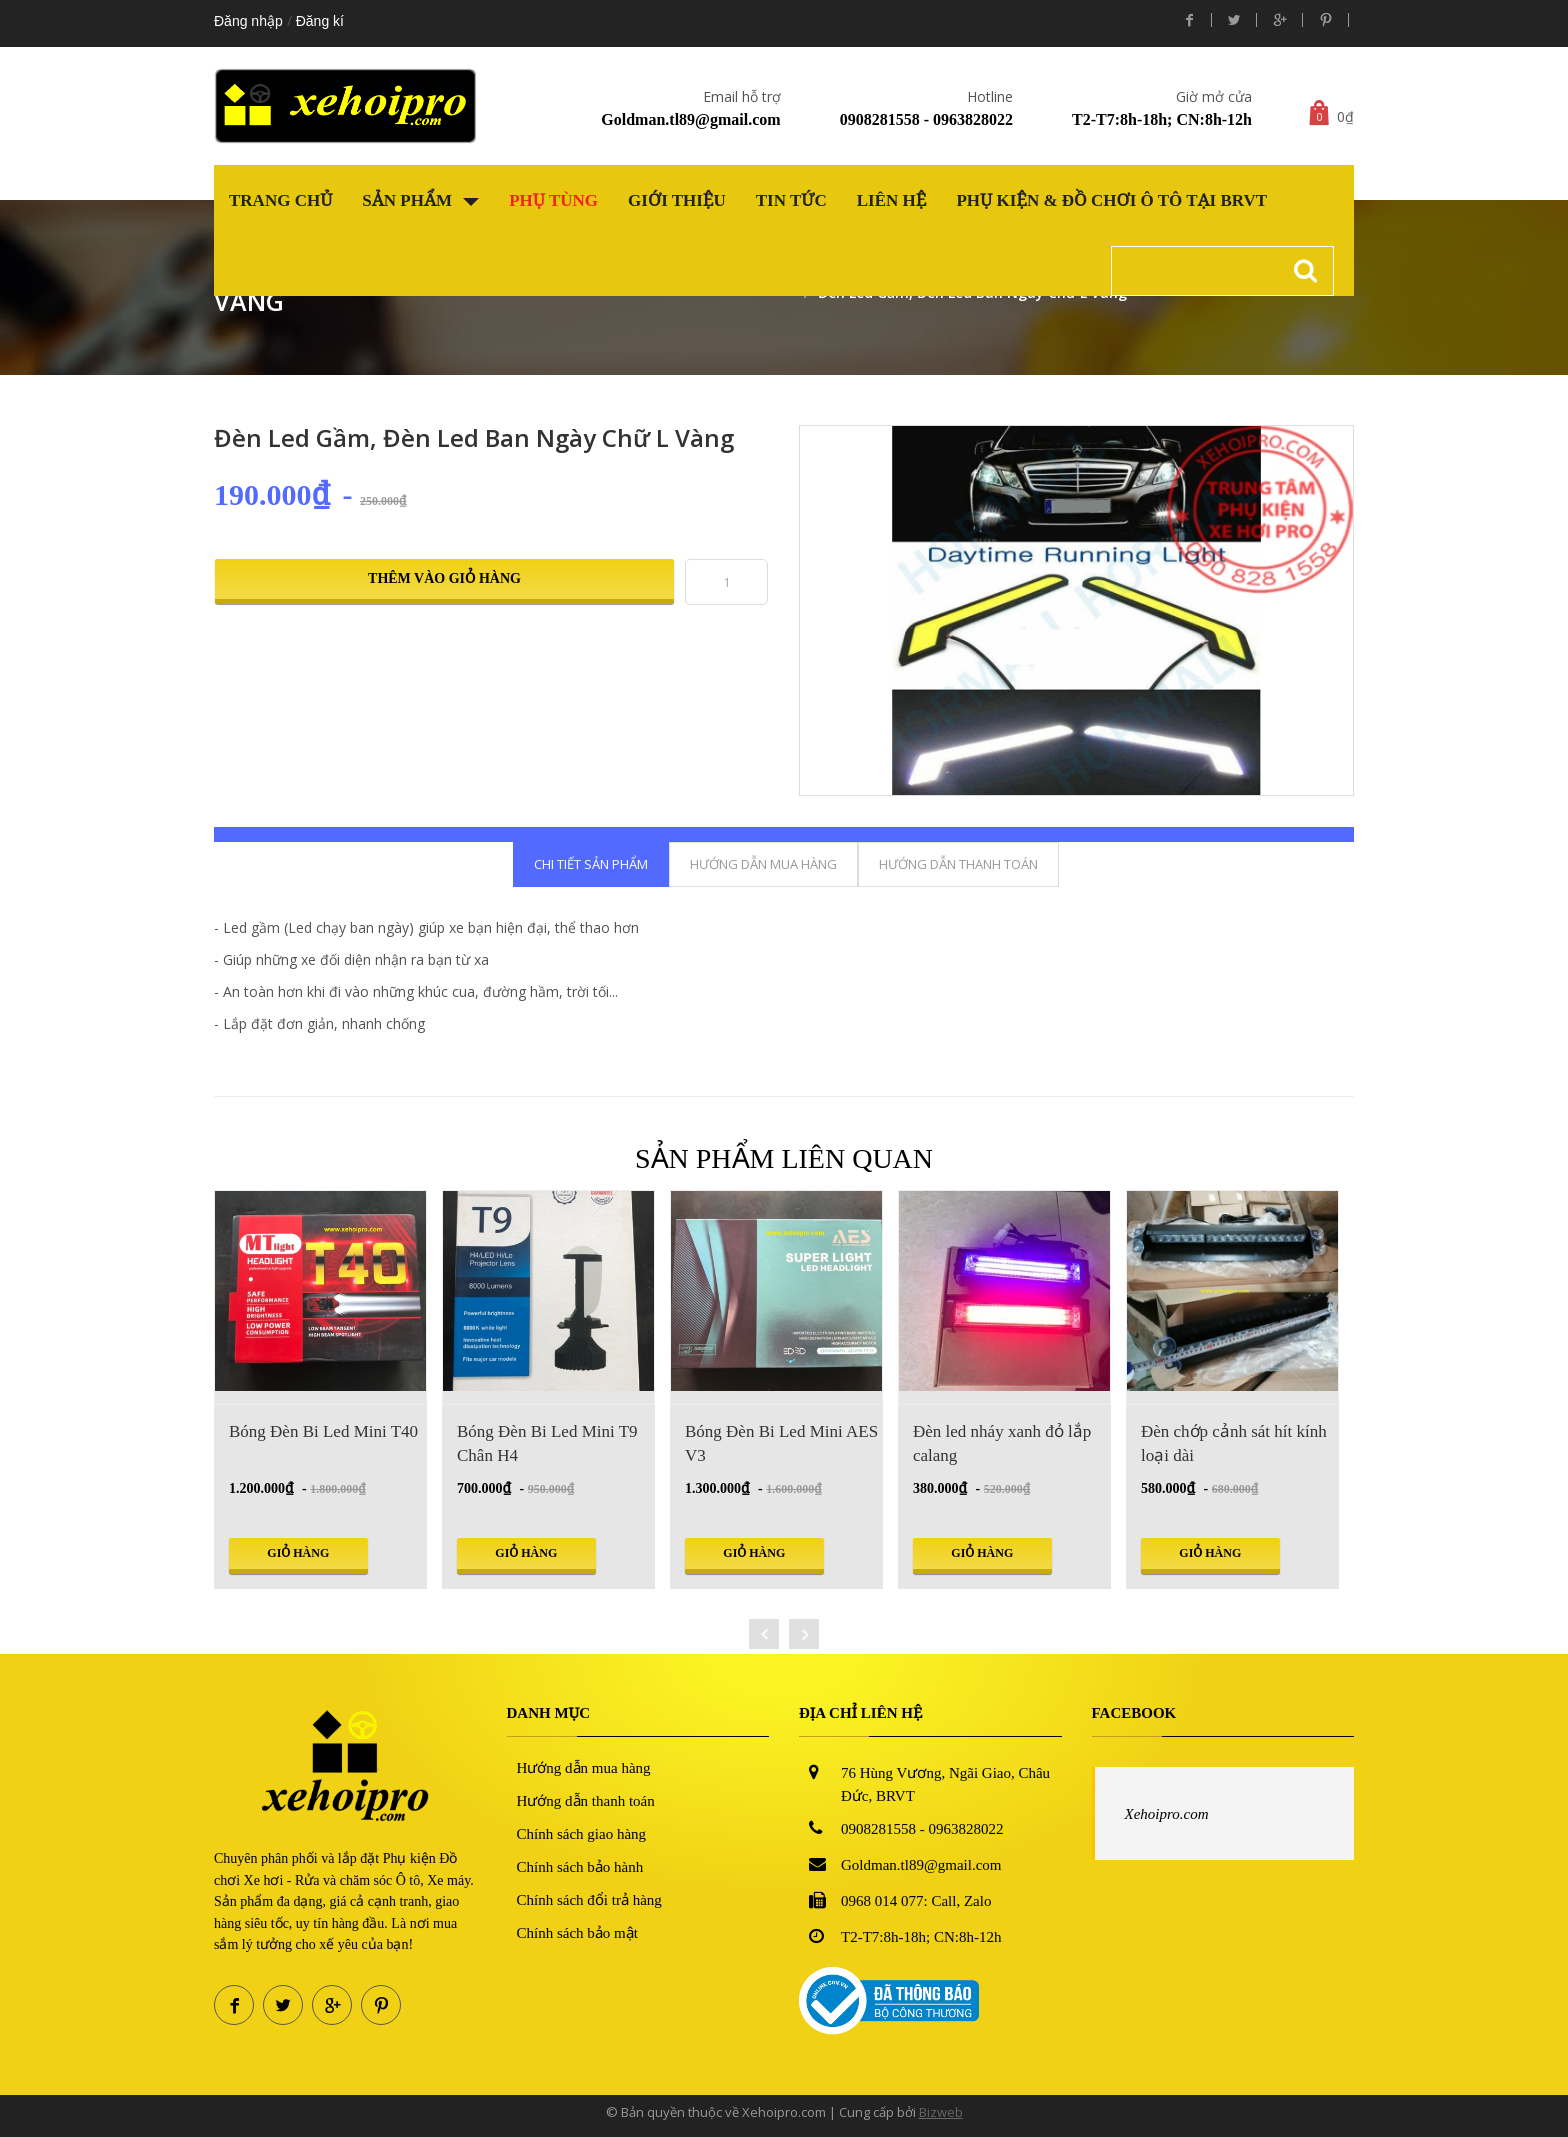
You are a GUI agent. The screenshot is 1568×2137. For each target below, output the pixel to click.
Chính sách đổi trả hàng (589, 1900)
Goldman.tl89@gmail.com (690, 119)
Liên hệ (892, 200)
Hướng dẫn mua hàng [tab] (763, 864)
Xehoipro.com (1167, 1814)
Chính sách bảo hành (580, 1867)
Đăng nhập (248, 21)
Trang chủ (280, 200)
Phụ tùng (553, 200)
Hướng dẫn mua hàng (584, 1768)
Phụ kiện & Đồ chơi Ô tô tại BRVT (1111, 200)
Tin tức (791, 200)
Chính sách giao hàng (582, 1834)
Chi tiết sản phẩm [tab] (591, 864)
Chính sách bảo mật (577, 1933)
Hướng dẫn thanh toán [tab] (958, 864)
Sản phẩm (420, 200)
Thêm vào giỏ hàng (444, 578)
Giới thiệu (677, 200)
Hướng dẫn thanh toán (586, 1801)
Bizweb (941, 2112)
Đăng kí (320, 21)
